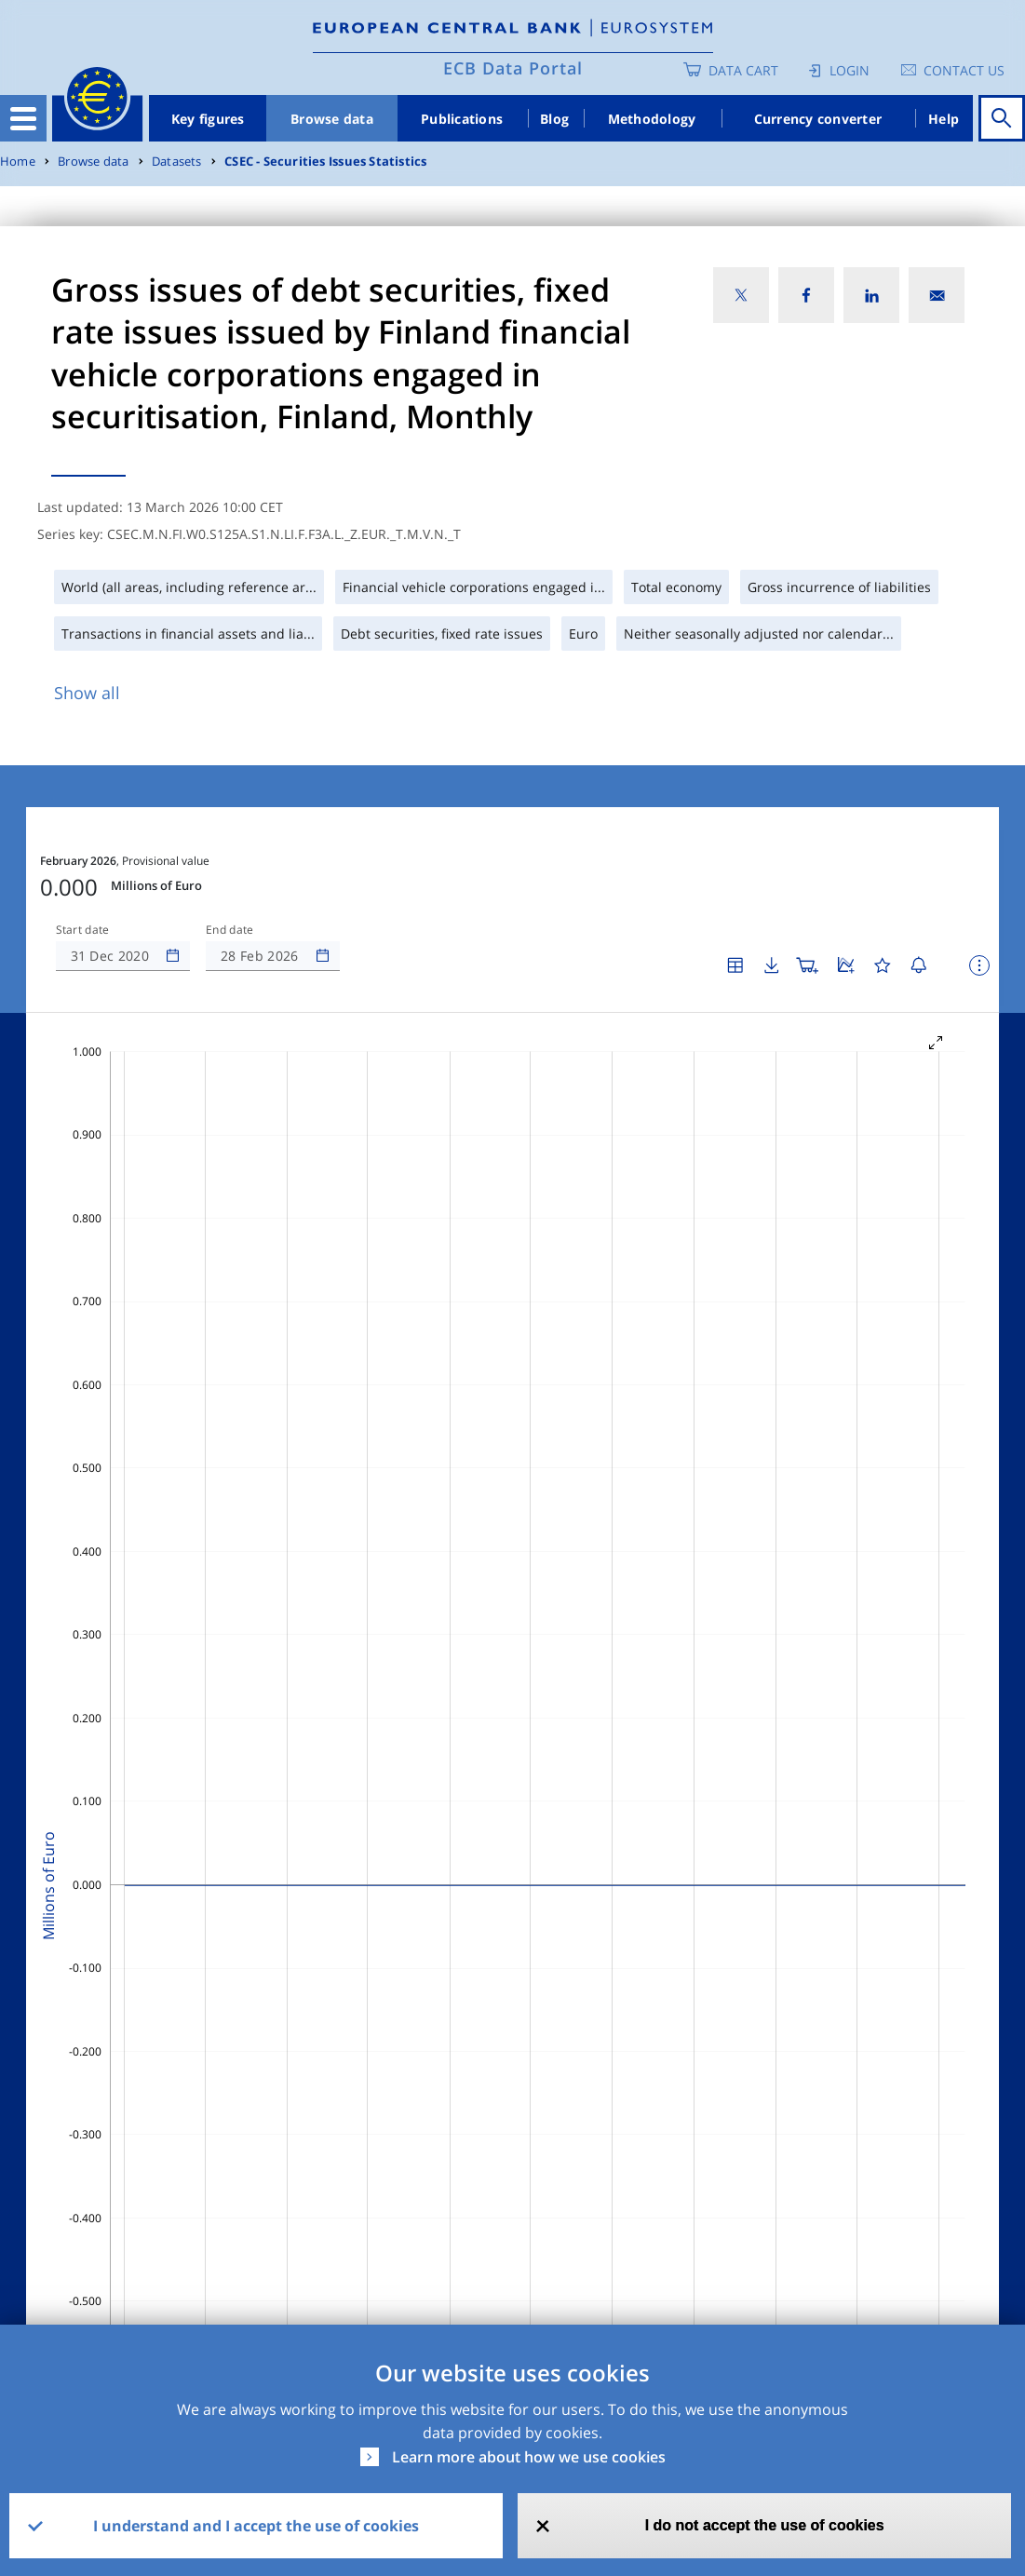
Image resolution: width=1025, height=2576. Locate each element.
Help (943, 119)
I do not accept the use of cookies (764, 2525)
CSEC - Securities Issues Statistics (325, 161)
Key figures (208, 119)
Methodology (652, 119)
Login (849, 70)
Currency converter (818, 119)
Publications (462, 119)
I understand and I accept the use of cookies (256, 2525)
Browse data (331, 119)
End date (230, 930)
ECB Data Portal (513, 68)
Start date (83, 930)
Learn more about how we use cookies (529, 2457)
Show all (87, 692)
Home (17, 161)
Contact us (964, 70)
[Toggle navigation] (23, 118)
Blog (554, 119)
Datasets (177, 161)
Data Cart (743, 70)
